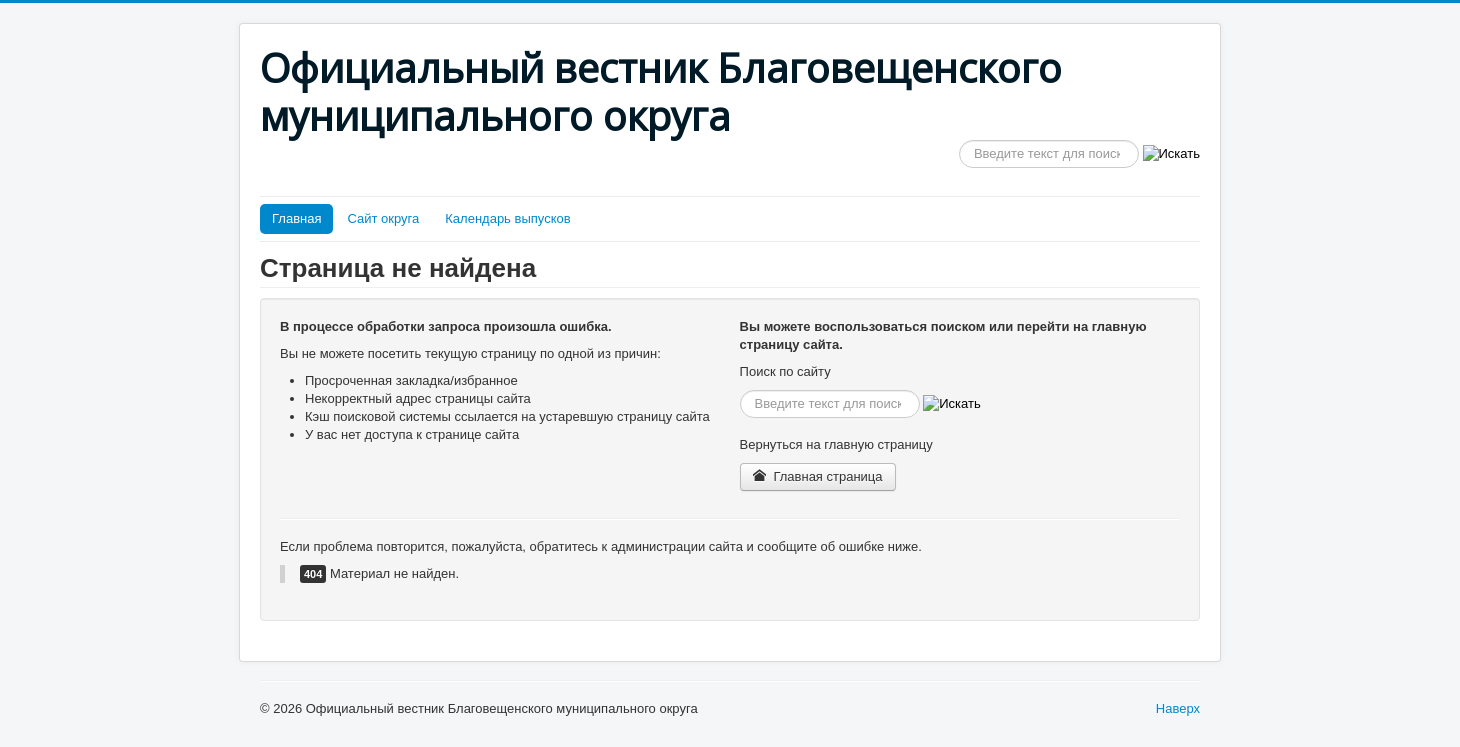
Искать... (959, 140)
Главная (296, 218)
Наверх (1178, 708)
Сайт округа (383, 218)
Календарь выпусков (507, 218)
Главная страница (818, 476)
